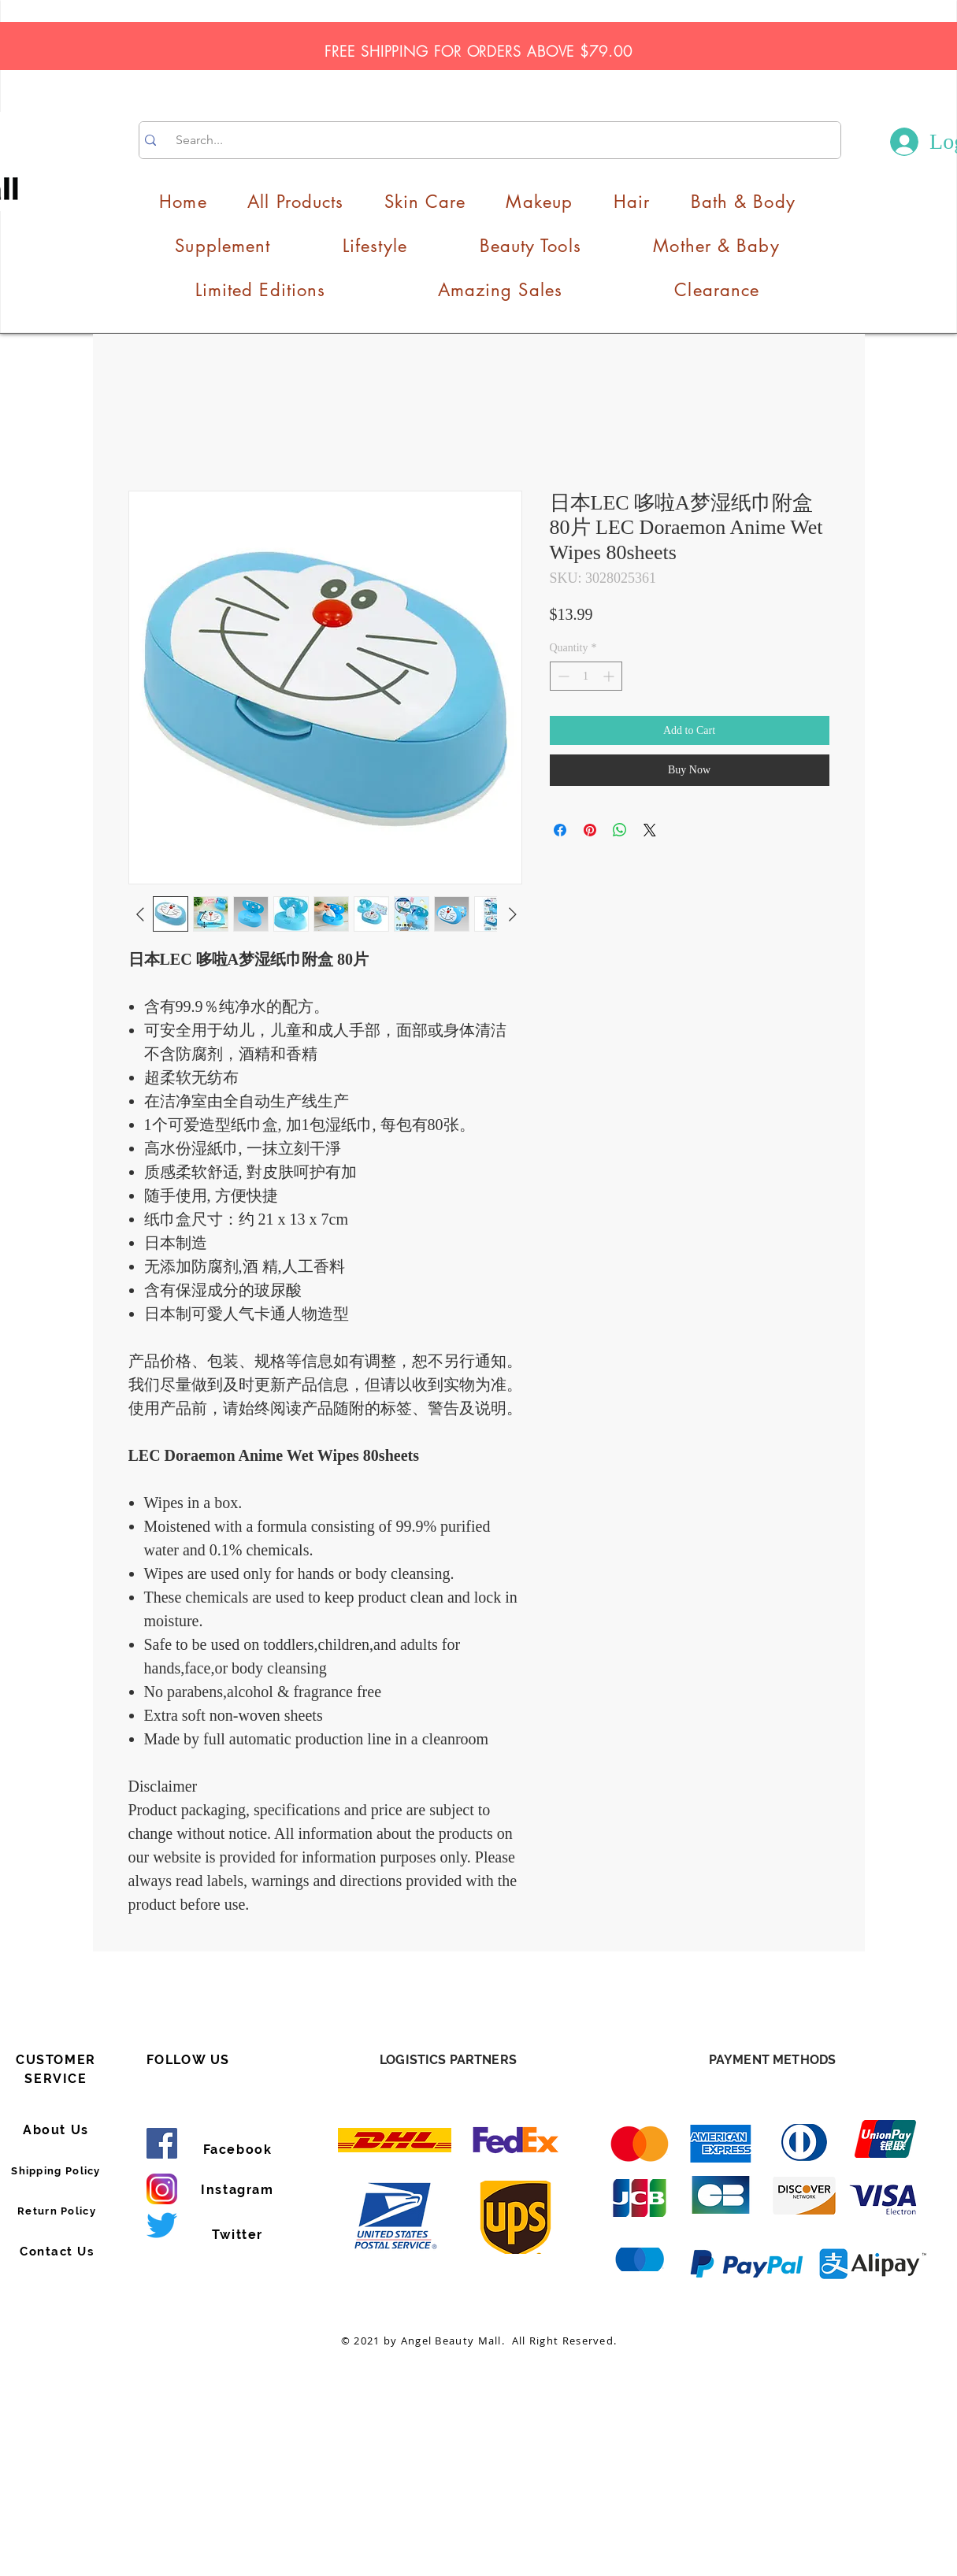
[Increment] (610, 676)
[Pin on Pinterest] (590, 830)
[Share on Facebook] (560, 830)
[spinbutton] (586, 676)
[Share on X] (649, 830)
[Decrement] (562, 676)
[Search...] (491, 140)
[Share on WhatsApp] (619, 830)
